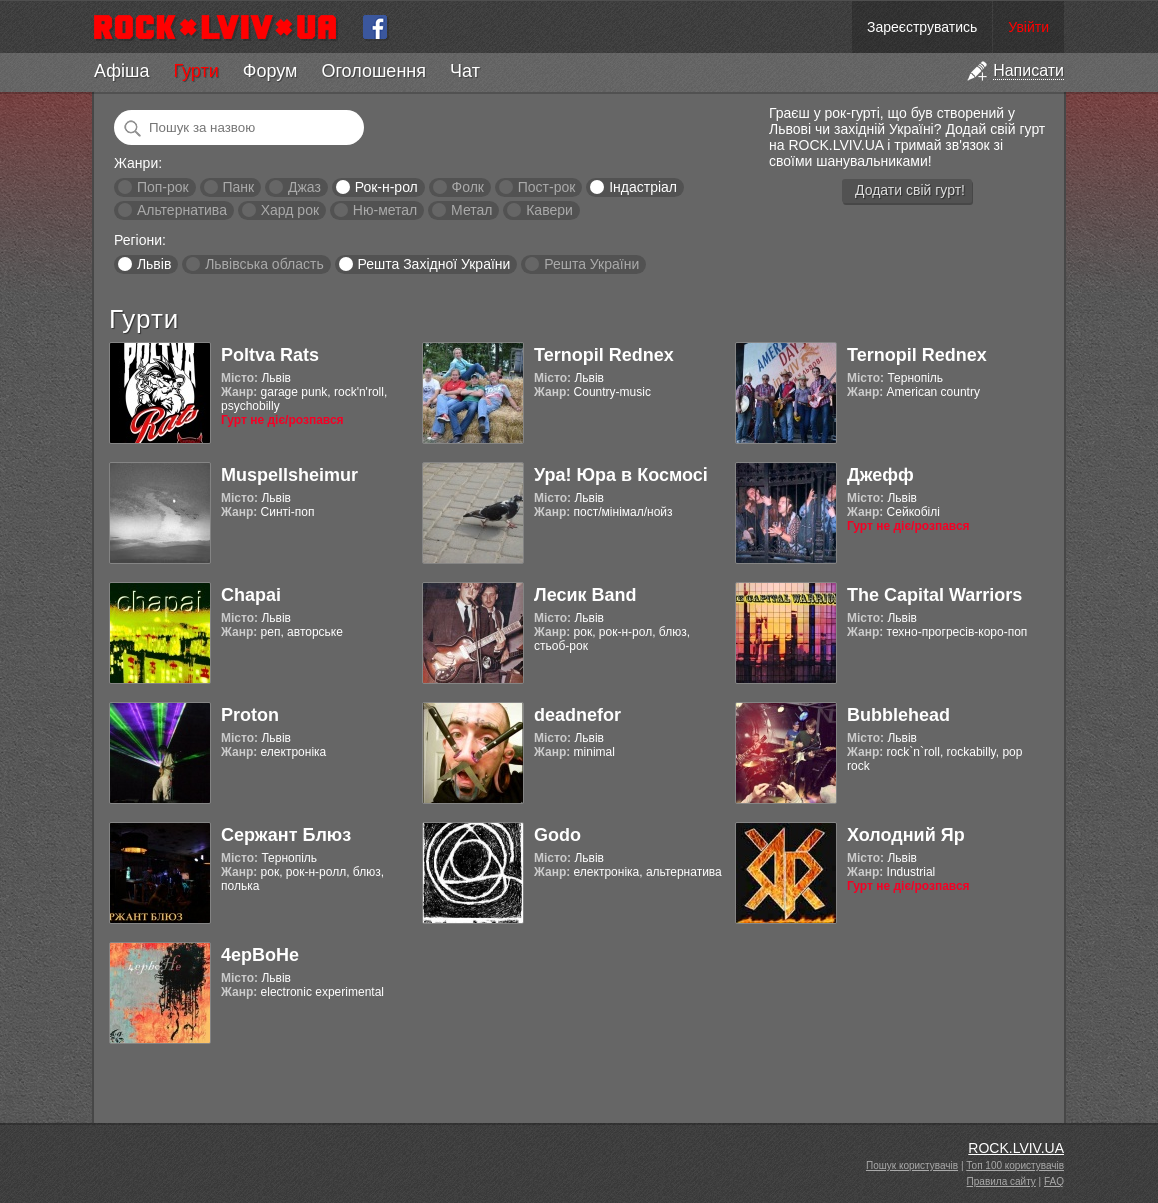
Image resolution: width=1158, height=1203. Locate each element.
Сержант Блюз (286, 835)
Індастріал (643, 187)
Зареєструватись (922, 27)
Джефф (880, 475)
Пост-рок (547, 187)
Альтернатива (182, 210)
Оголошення (373, 71)
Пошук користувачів (912, 1165)
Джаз (304, 187)
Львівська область (264, 264)
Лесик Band (585, 595)
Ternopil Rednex (604, 355)
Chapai (251, 595)
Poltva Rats (270, 355)
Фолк (468, 187)
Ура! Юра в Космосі (621, 475)
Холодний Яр (906, 835)
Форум (270, 71)
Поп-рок (163, 187)
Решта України (591, 264)
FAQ (1054, 1181)
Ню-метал (385, 210)
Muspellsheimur (289, 475)
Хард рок (290, 210)
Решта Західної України (433, 264)
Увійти (1028, 27)
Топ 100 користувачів (1015, 1165)
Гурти (195, 71)
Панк (238, 187)
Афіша (121, 71)
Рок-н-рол (386, 187)
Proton (250, 715)
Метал (471, 210)
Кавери (549, 210)
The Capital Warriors (934, 595)
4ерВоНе (260, 955)
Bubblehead (898, 715)
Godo (557, 835)
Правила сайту (1001, 1181)
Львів (154, 264)
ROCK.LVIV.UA (1016, 1148)
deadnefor (577, 715)
